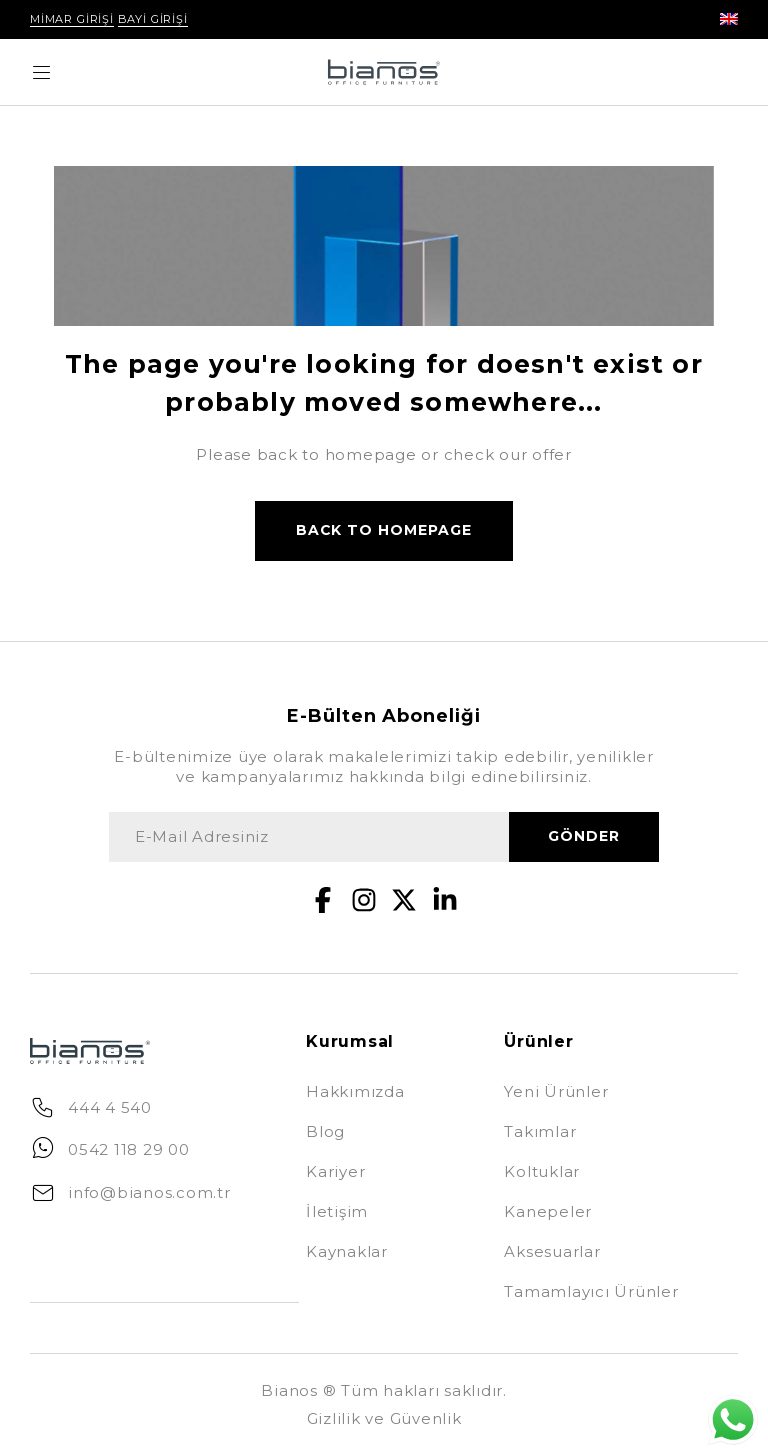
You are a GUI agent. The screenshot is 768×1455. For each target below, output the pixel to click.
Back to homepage (384, 531)
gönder (584, 837)
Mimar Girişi (72, 19)
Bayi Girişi (153, 19)
